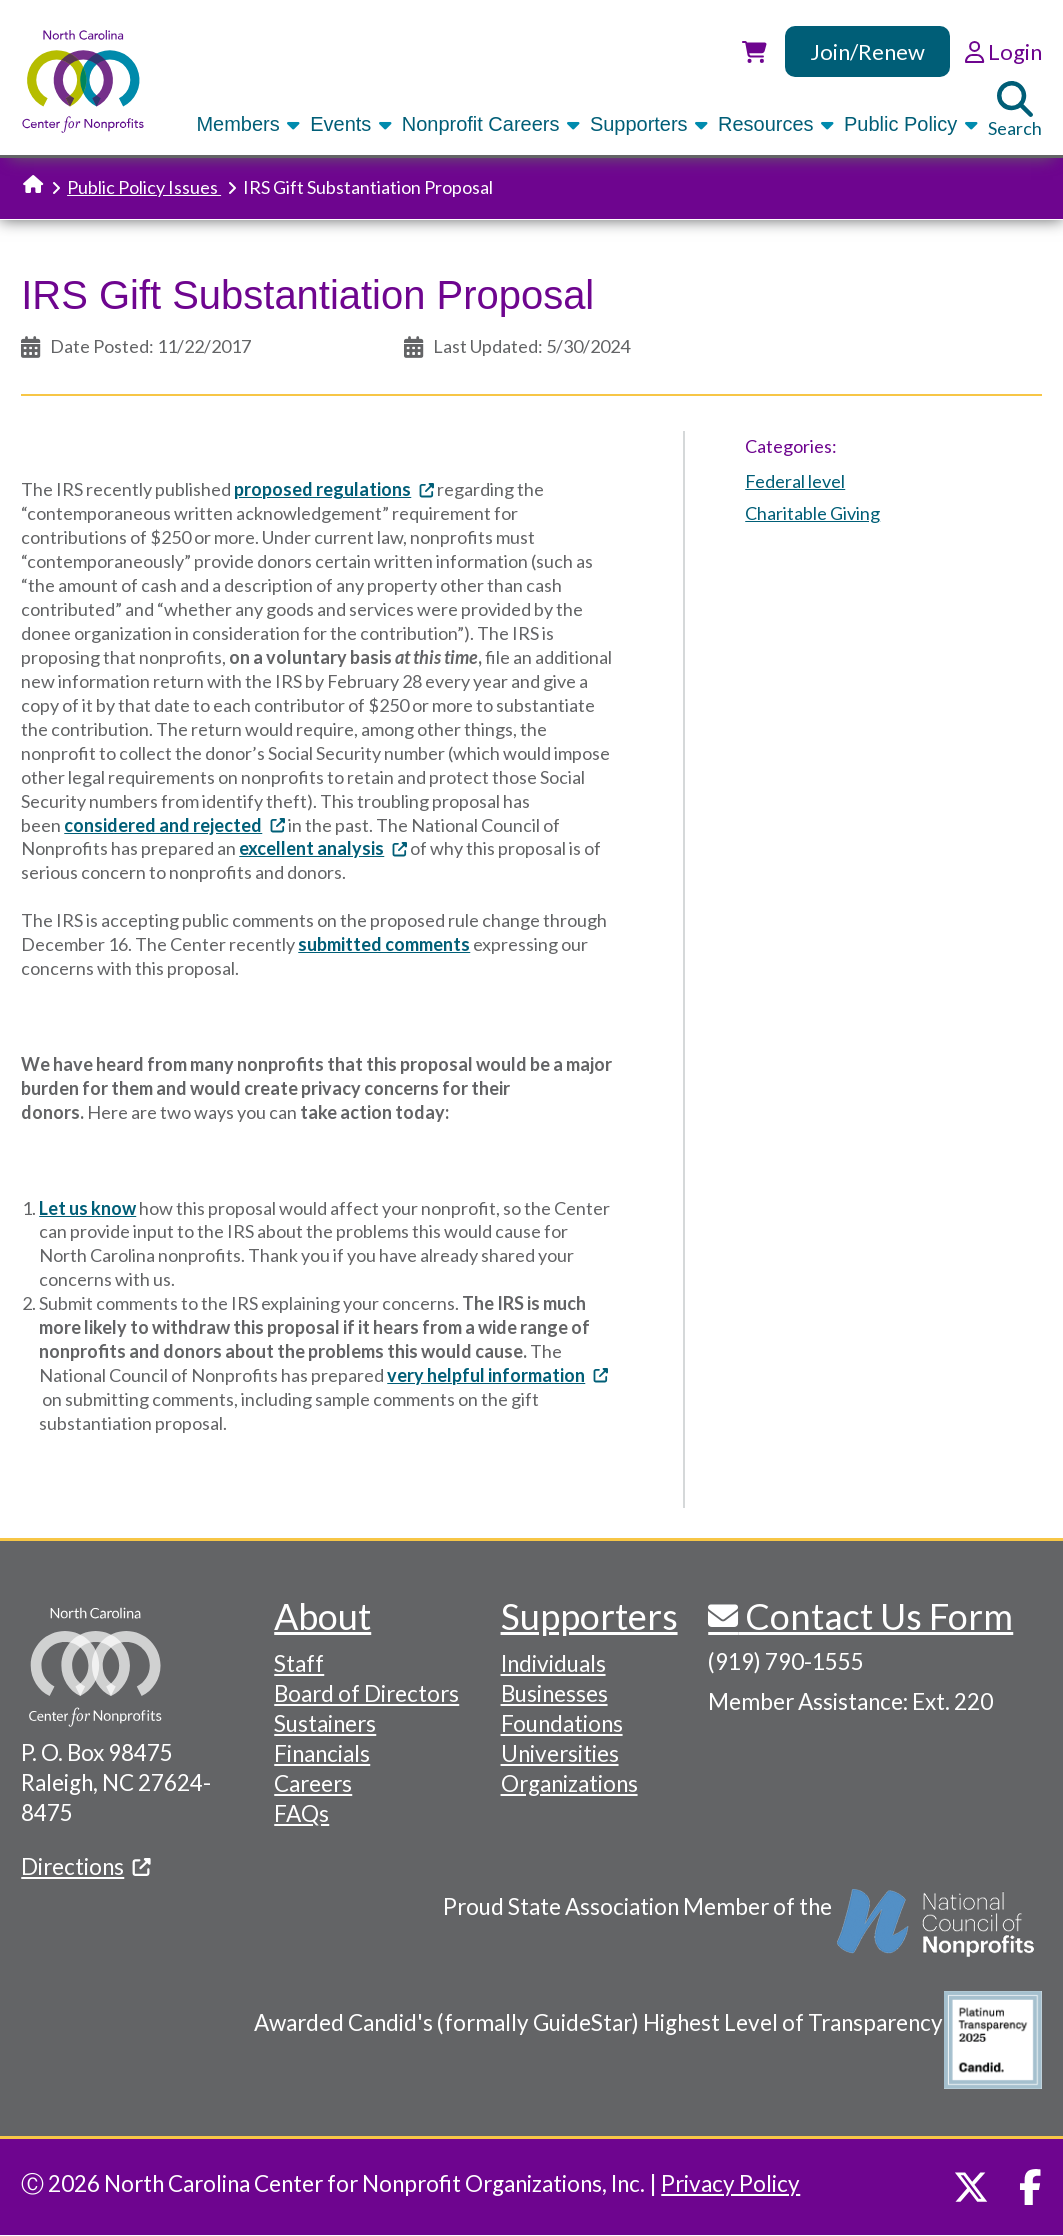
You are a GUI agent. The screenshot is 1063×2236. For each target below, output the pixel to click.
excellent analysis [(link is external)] (323, 848)
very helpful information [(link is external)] (497, 1375)
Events (352, 124)
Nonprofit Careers (492, 124)
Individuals (553, 1663)
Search (1015, 110)
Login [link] (1003, 51)
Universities (560, 1753)
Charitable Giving (812, 513)
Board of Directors (366, 1693)
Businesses (554, 1693)
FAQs (301, 1813)
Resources (777, 124)
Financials (322, 1753)
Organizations (569, 1783)
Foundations (562, 1723)
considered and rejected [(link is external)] (174, 825)
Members (249, 124)
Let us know (87, 1208)
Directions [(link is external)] (86, 1866)
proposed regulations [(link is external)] (334, 489)
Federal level (795, 481)
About (322, 1616)
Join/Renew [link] (867, 51)
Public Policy (912, 124)
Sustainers (325, 1723)
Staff (299, 1663)
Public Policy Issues (144, 187)
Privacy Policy (730, 2183)
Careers (313, 1783)
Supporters (650, 124)
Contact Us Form (875, 1616)
